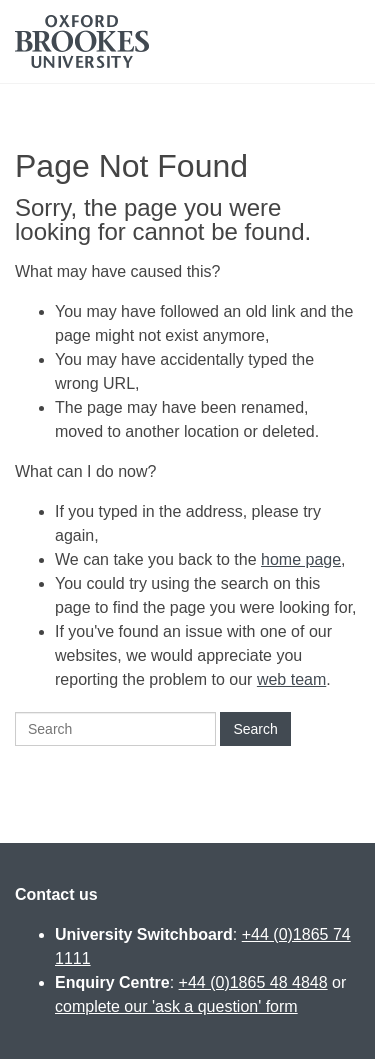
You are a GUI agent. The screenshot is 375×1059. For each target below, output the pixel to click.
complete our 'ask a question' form (176, 1006)
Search (255, 729)
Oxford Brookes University (82, 41)
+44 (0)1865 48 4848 (253, 982)
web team (291, 679)
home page (301, 559)
